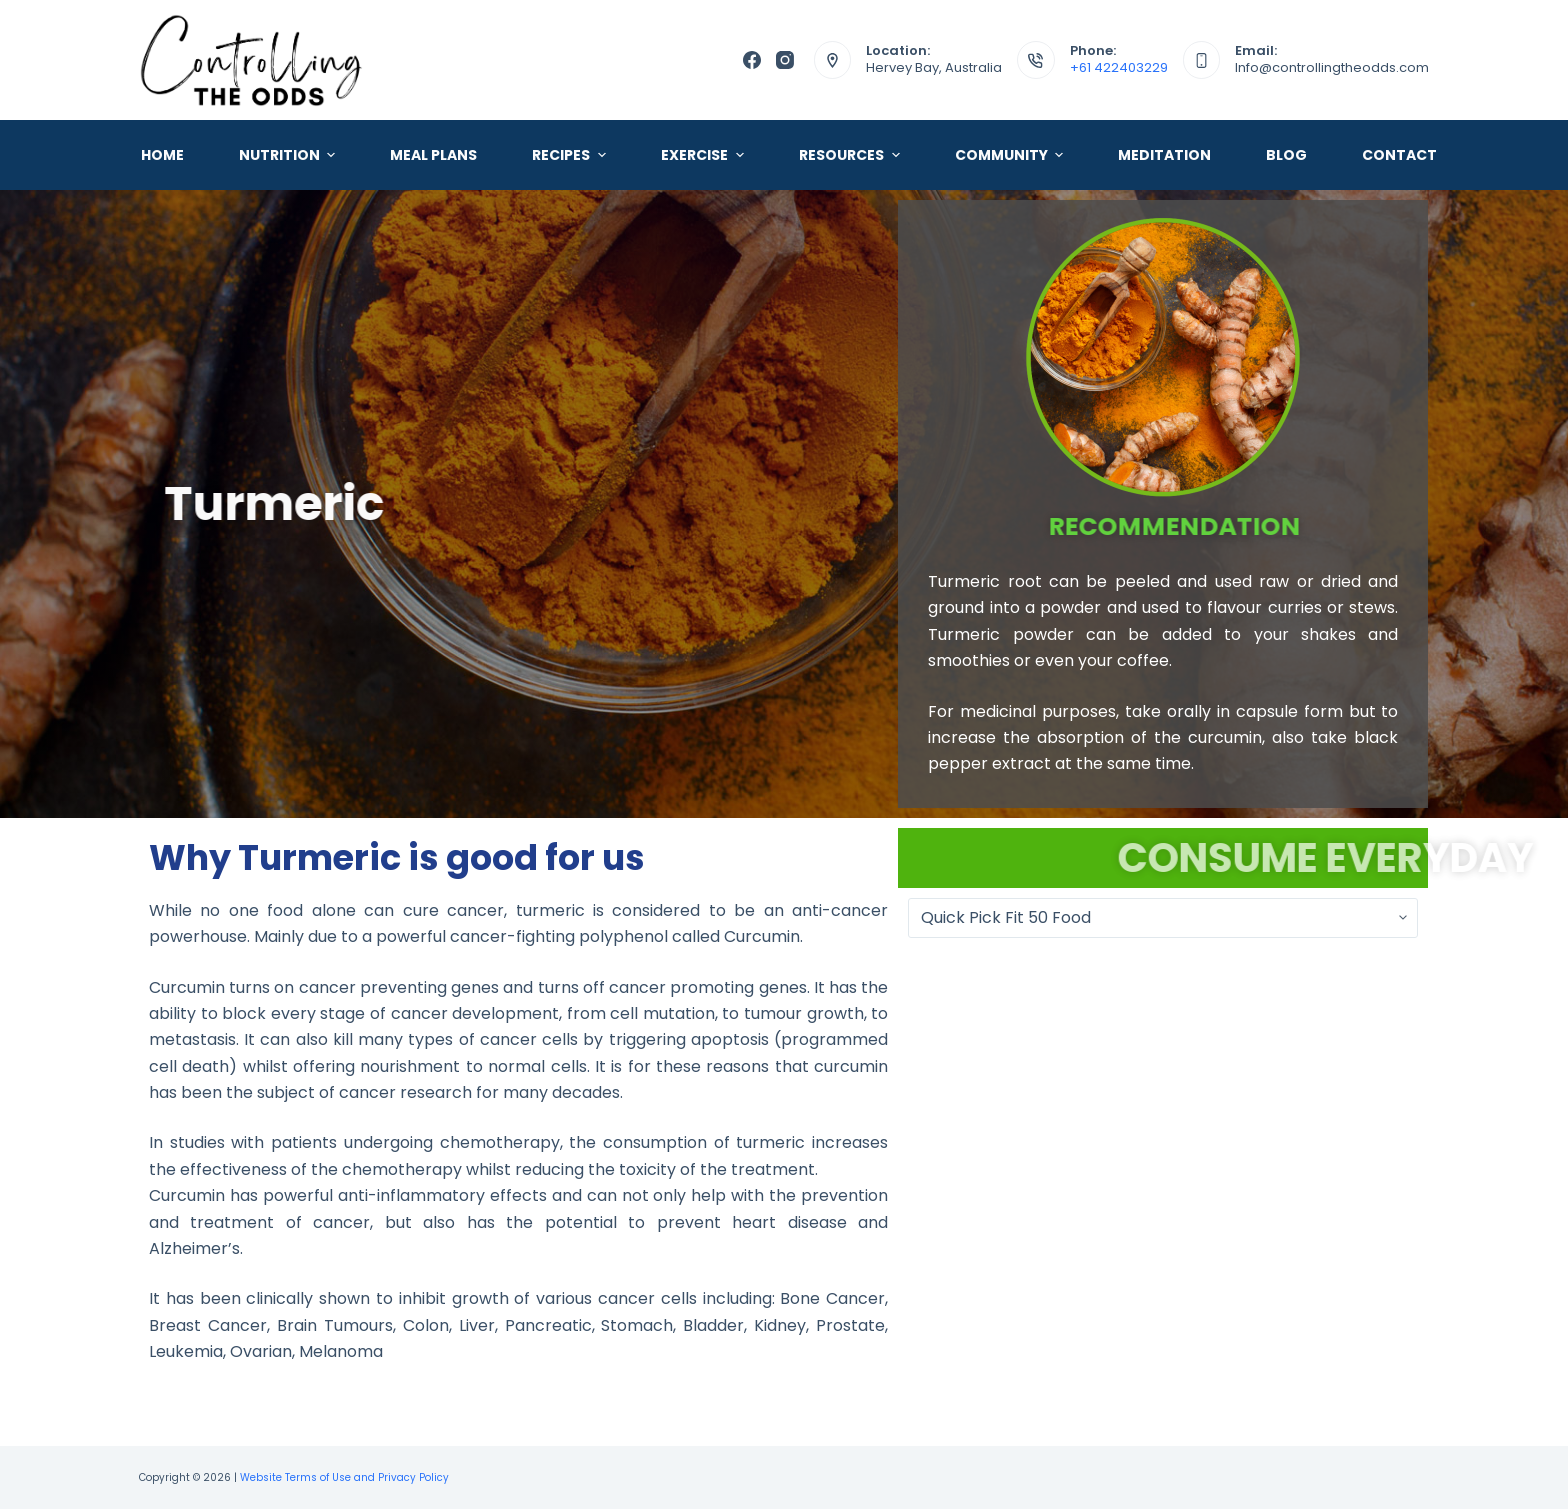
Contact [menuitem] (1399, 155)
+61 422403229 (1119, 67)
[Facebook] (752, 60)
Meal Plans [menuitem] (433, 155)
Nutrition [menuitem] (290, 155)
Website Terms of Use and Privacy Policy (344, 1477)
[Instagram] (785, 60)
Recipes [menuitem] (571, 155)
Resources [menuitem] (852, 155)
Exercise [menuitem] (705, 155)
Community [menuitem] (1012, 155)
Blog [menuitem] (1286, 155)
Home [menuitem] (162, 155)
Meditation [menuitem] (1164, 155)
